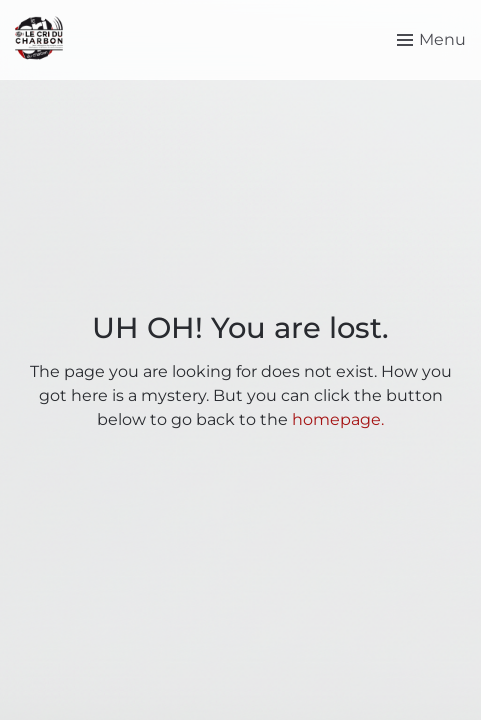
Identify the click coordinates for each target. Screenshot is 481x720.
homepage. (338, 419)
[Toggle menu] (431, 40)
